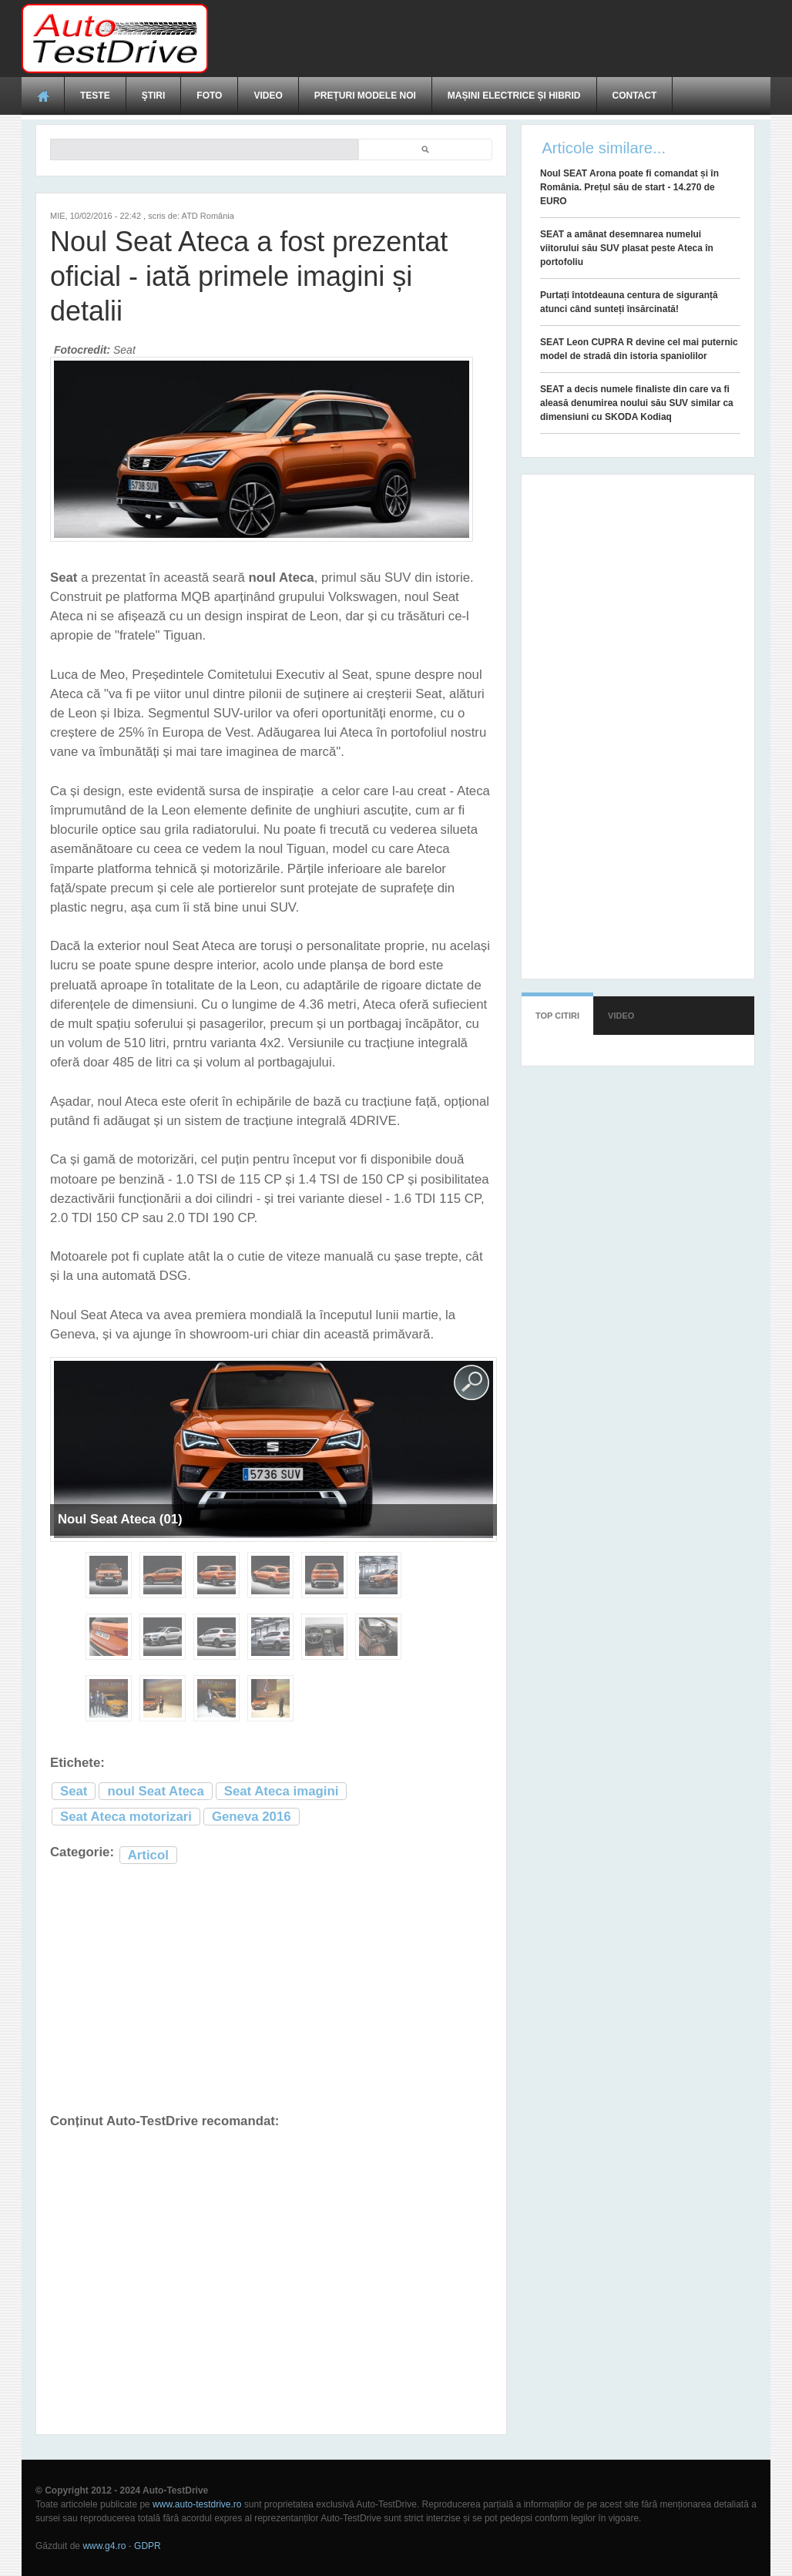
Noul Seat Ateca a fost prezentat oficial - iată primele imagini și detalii (249, 276)
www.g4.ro (104, 2546)
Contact (634, 95)
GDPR (147, 2546)
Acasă (43, 95)
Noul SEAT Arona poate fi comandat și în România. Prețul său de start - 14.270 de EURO (629, 187)
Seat (73, 1791)
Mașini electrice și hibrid (514, 95)
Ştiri (154, 95)
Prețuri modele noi (365, 95)
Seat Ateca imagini (281, 1791)
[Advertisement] (490, 38)
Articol (148, 1855)
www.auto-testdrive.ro (197, 2504)
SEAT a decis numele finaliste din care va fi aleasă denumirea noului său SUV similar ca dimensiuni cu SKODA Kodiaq (636, 403)
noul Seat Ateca (155, 1791)
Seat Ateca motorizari (126, 1816)
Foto (209, 95)
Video (267, 95)
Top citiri (557, 1015)
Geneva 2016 (251, 1816)
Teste (95, 95)
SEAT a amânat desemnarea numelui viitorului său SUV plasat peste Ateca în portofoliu (626, 248)
